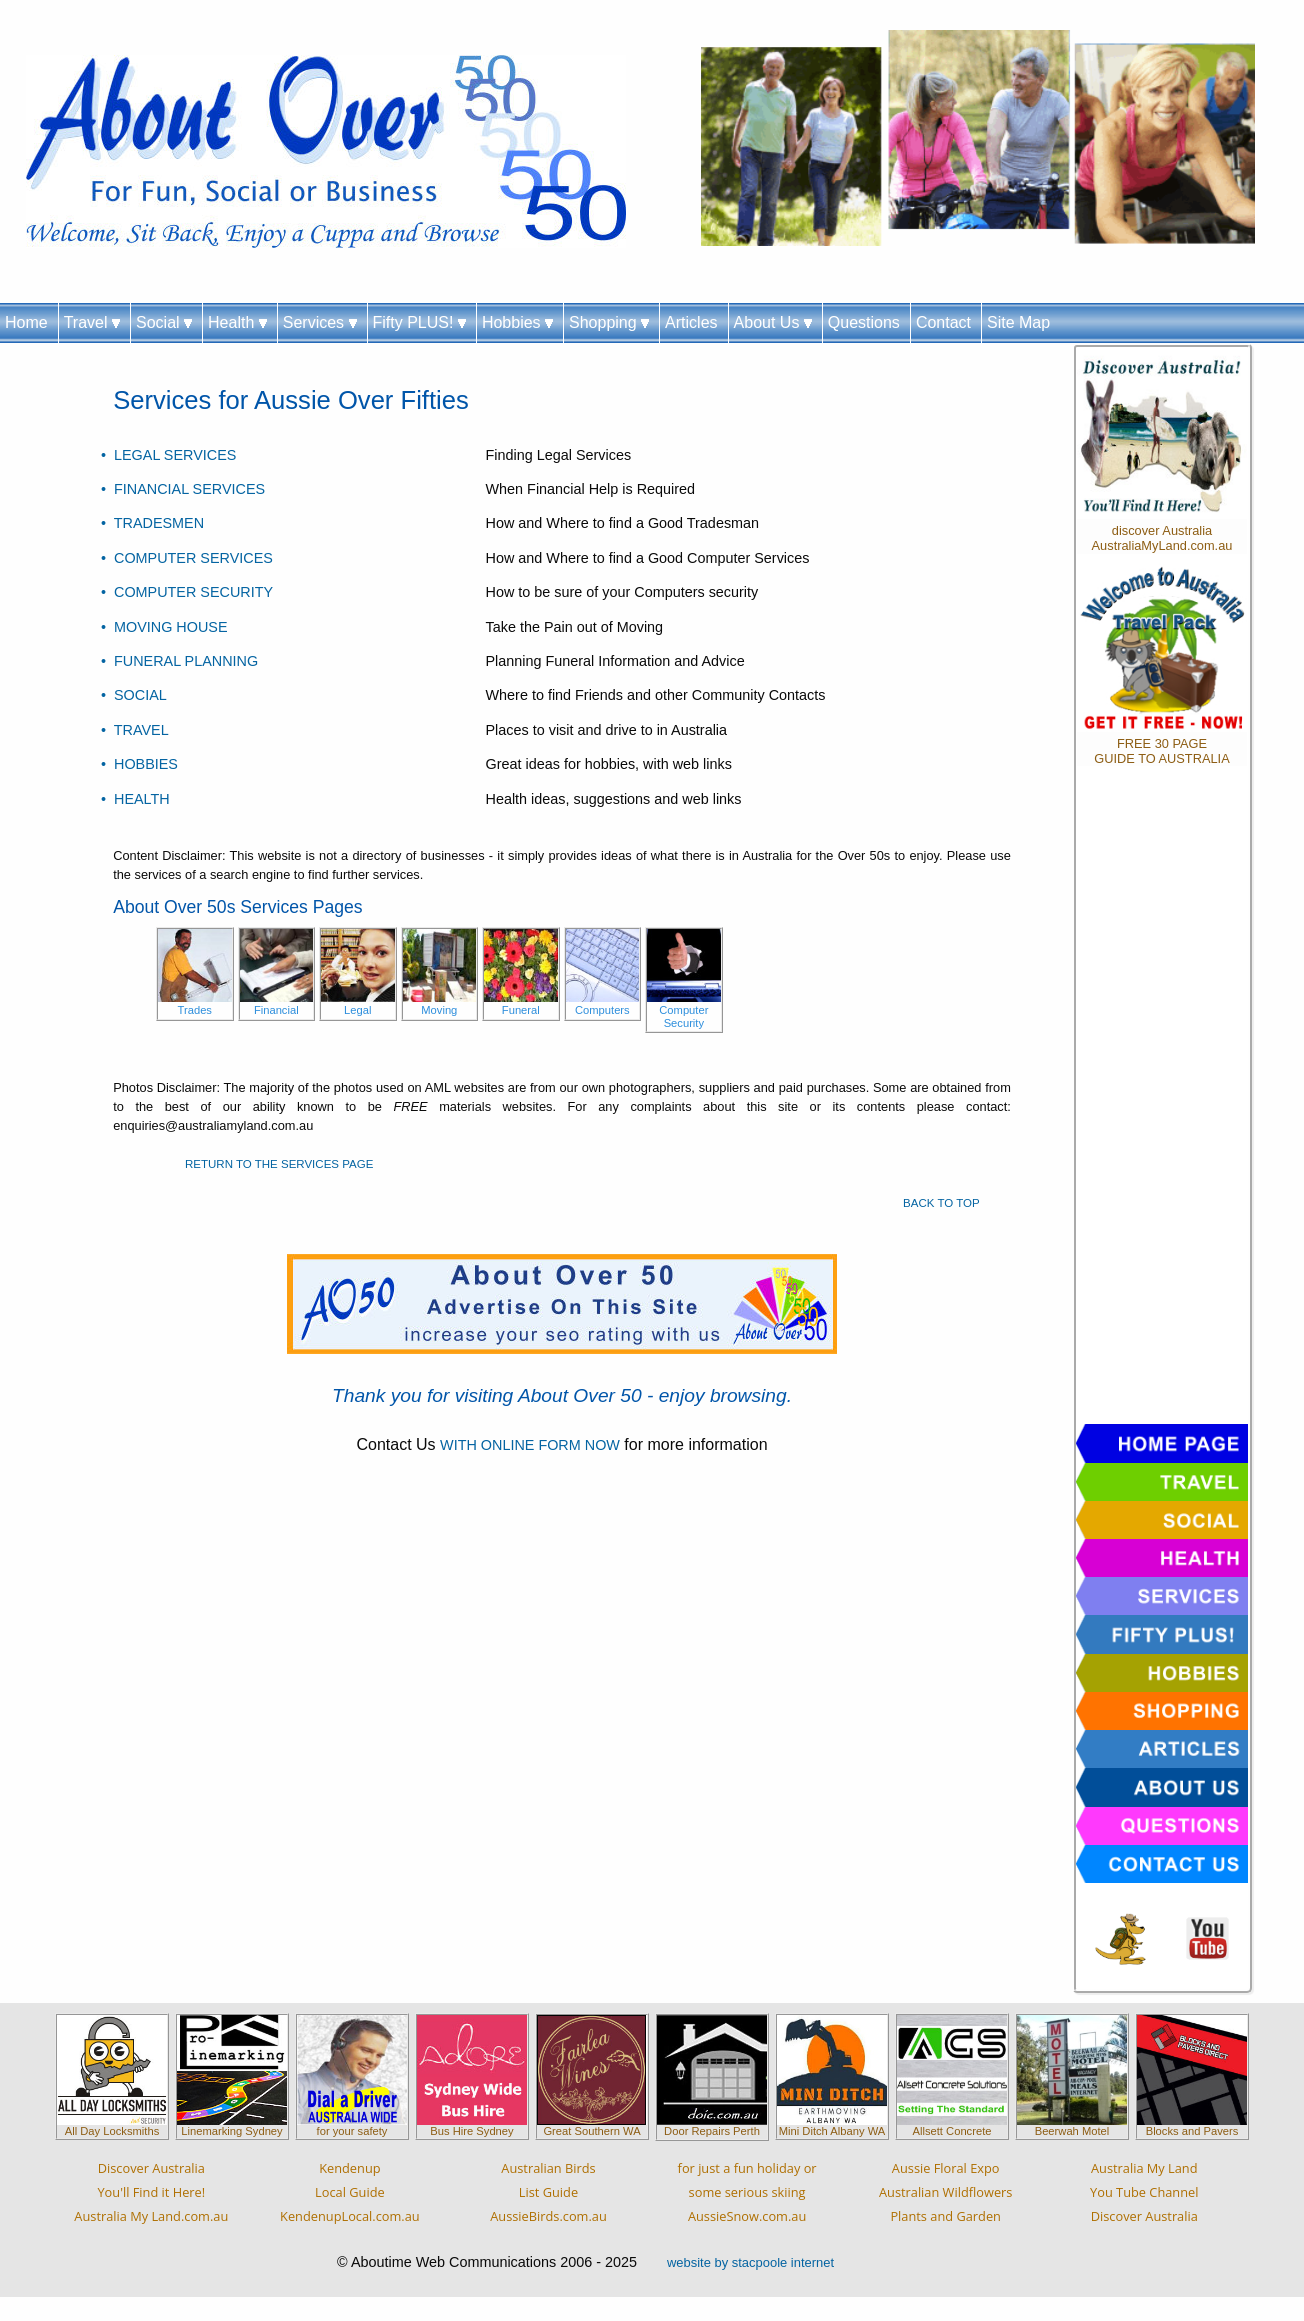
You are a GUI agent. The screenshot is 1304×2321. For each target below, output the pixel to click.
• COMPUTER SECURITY (187, 592)
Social (164, 322)
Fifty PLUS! (419, 322)
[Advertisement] (1162, 1100)
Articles (691, 322)
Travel (92, 322)
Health (237, 322)
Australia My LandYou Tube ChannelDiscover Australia (1144, 2192)
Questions (864, 322)
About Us (773, 322)
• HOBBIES (139, 764)
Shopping (609, 322)
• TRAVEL (135, 730)
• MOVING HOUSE (164, 627)
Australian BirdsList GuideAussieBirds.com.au (548, 2192)
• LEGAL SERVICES (168, 455)
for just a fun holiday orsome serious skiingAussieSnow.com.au (747, 2192)
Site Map (1018, 322)
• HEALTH (135, 799)
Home (26, 322)
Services (320, 322)
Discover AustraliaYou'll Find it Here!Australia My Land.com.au (151, 2192)
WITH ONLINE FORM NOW (530, 1445)
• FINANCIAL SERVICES (183, 489)
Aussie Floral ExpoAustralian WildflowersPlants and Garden (945, 2192)
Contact (943, 322)
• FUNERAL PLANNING (179, 661)
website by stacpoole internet (750, 2262)
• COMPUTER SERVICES (187, 558)
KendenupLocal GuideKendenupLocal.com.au (350, 2192)
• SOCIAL (134, 695)
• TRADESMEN (152, 523)
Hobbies (517, 322)
